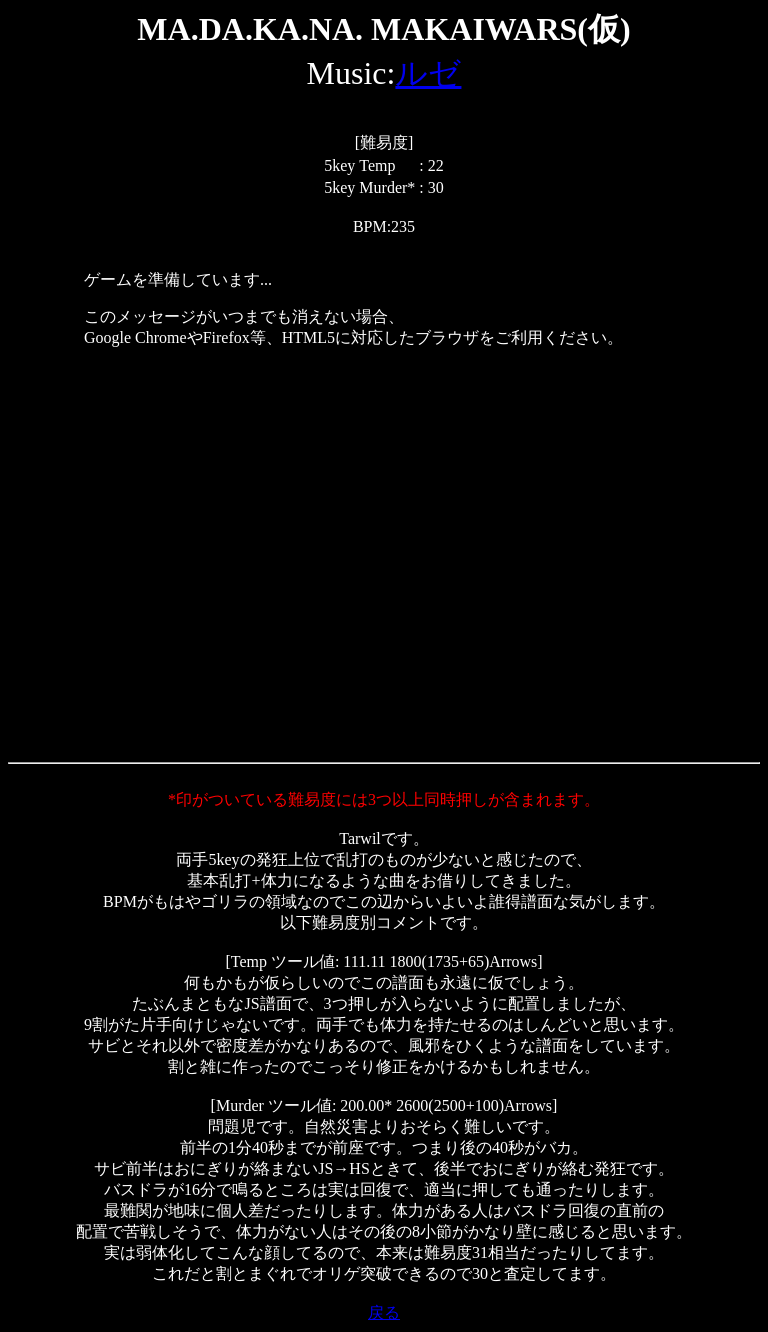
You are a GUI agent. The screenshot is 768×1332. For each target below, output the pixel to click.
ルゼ (428, 73)
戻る (384, 1312)
